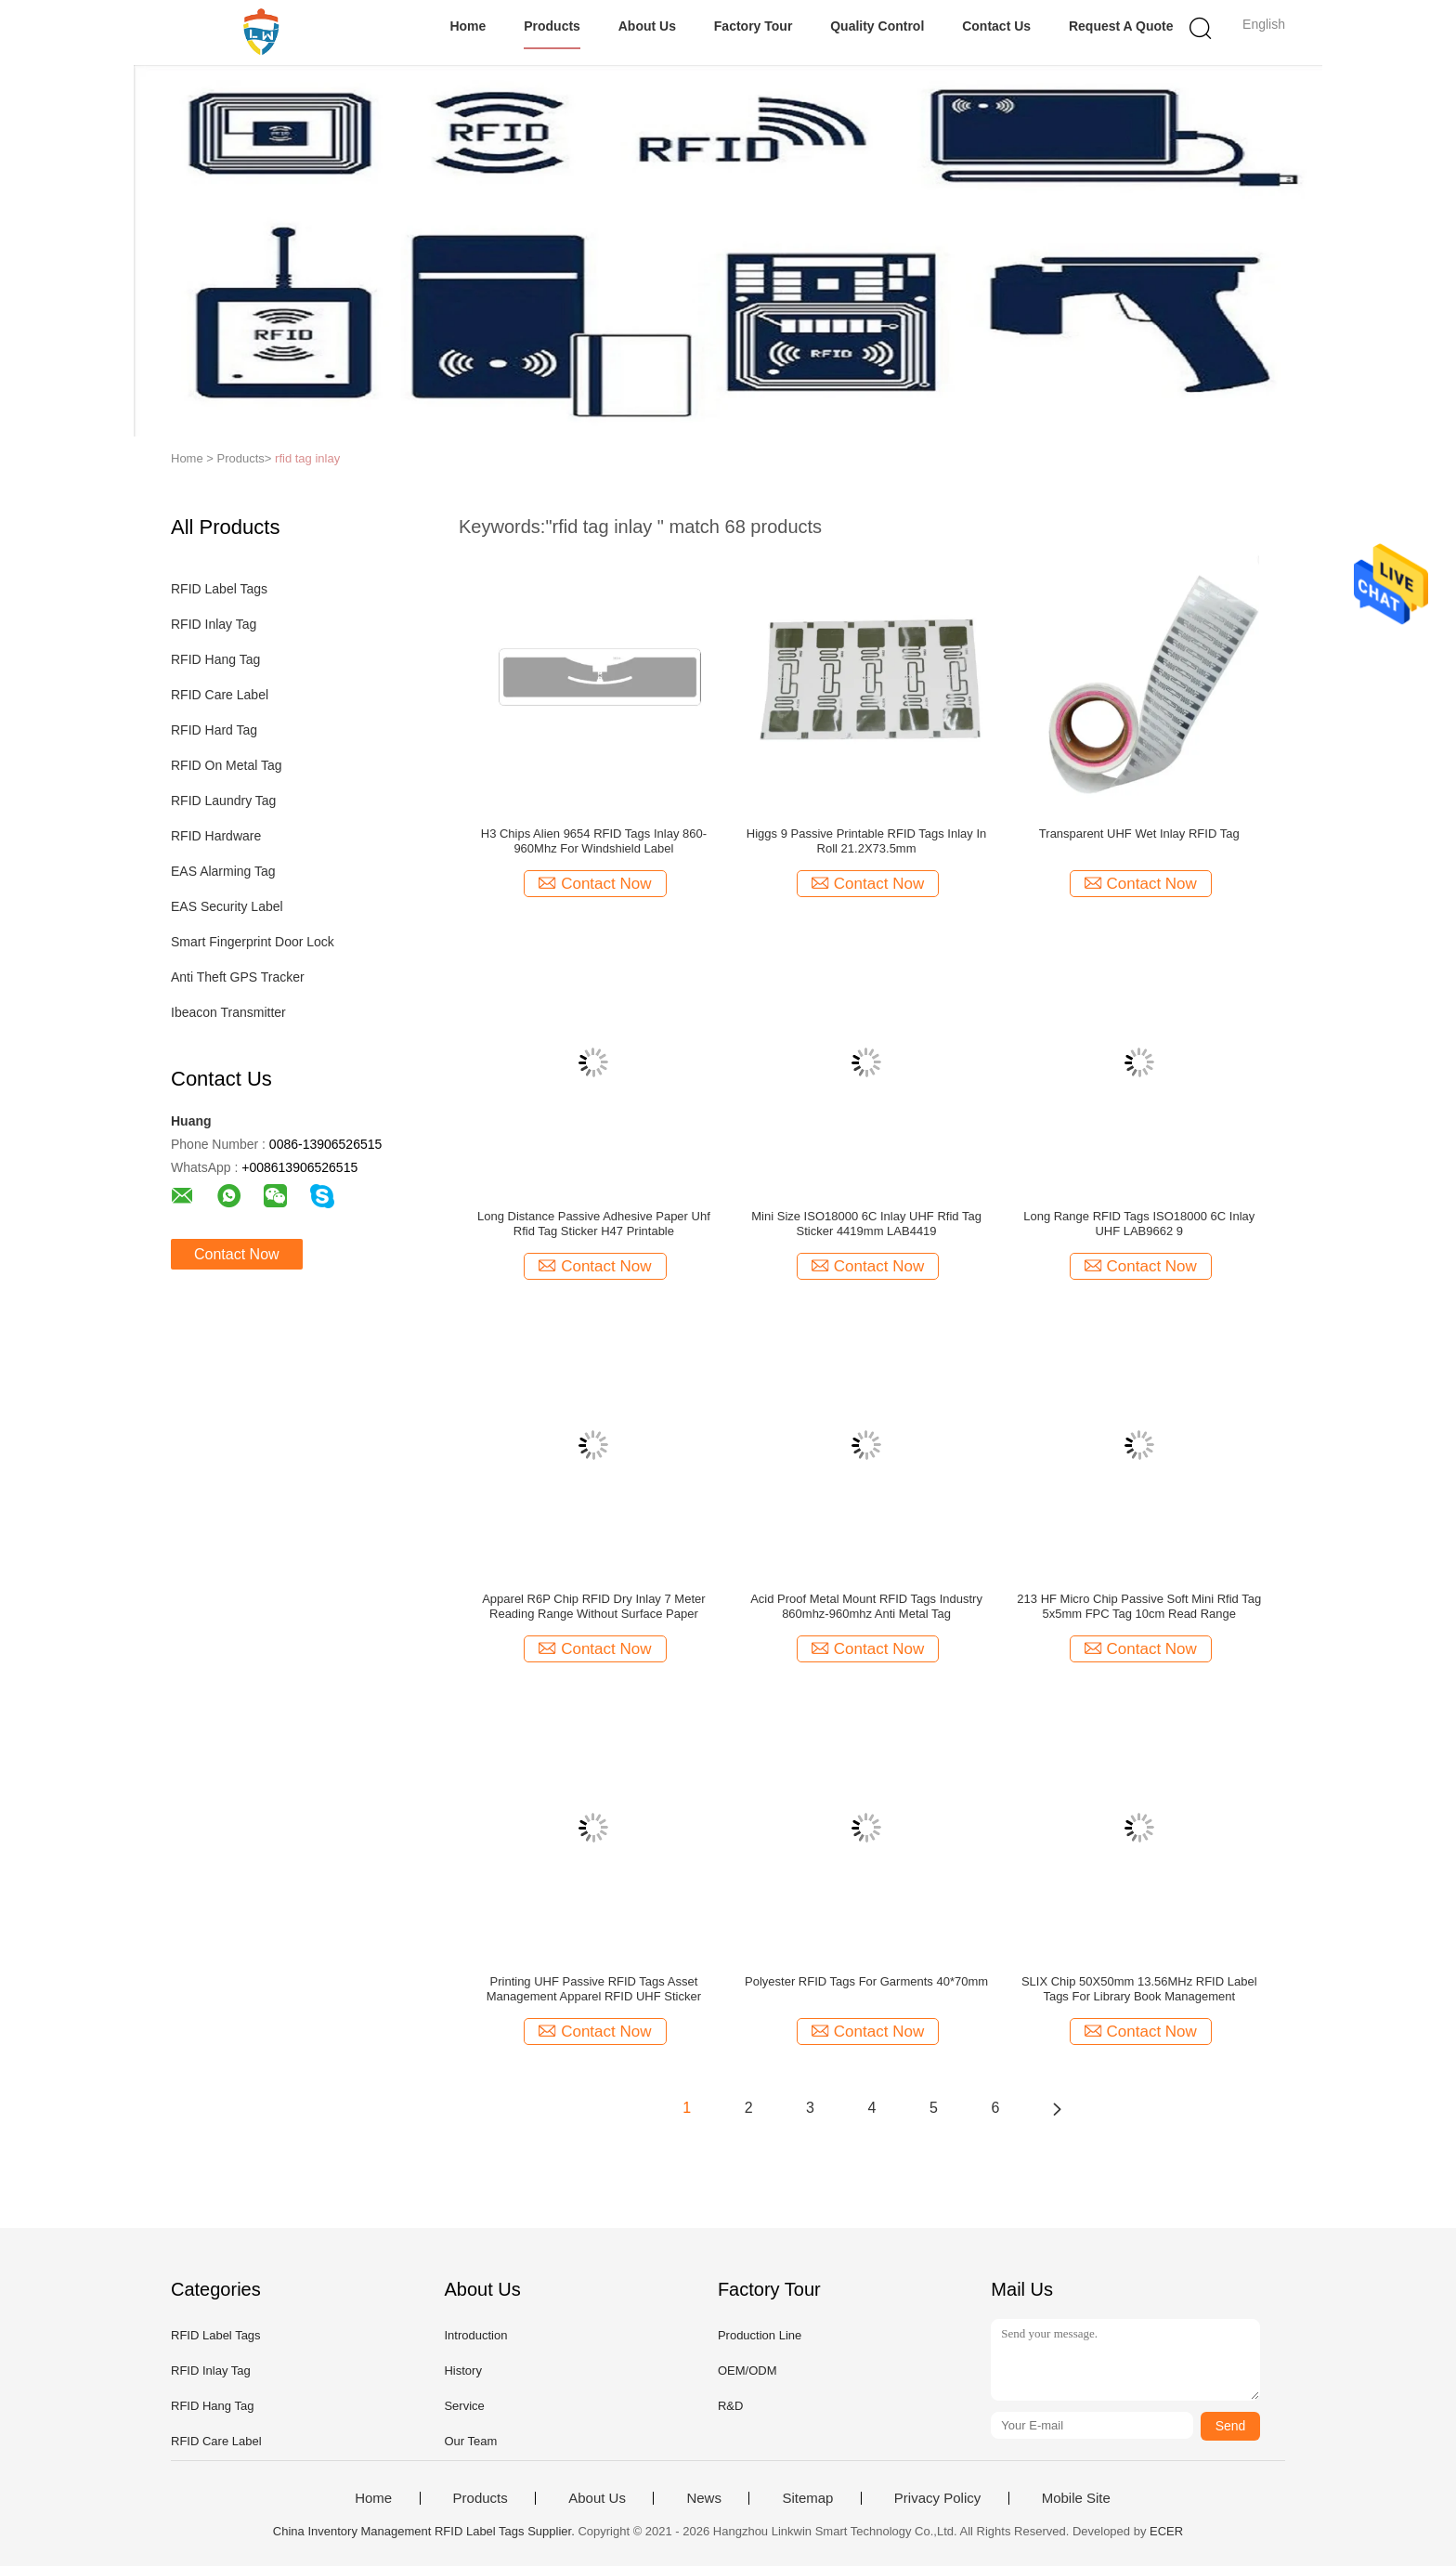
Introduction (475, 2335)
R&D (730, 2406)
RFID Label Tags (219, 588)
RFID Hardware (216, 835)
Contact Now (237, 1254)
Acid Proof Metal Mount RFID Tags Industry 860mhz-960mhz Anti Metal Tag (866, 1606)
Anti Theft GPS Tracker (238, 977)
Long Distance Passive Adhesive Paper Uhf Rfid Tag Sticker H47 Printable (593, 1223)
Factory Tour (753, 26)
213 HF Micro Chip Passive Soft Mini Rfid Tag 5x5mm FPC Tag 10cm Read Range (1139, 1606)
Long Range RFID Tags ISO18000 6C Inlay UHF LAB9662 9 (1138, 1223)
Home (467, 26)
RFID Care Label (219, 694)
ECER (1166, 2531)
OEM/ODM (747, 2370)
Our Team (470, 2441)
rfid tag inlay (307, 458)
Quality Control (877, 26)
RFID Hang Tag (215, 659)
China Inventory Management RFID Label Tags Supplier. (425, 2531)
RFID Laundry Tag (223, 800)
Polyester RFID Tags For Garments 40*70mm (866, 1981)
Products (552, 26)
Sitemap (807, 2498)
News (704, 2498)
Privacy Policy (937, 2498)
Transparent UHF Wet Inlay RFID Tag (1139, 833)
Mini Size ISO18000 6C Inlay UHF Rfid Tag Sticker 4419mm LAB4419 (866, 1223)
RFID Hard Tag (214, 730)
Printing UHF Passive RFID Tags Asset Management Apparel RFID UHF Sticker (594, 1988)
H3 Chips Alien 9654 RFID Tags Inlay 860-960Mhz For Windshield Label (594, 841)
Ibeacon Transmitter (228, 1012)
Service (464, 2406)
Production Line (759, 2335)
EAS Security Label (227, 906)
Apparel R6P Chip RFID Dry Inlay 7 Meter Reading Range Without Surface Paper (593, 1606)
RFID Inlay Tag (213, 624)
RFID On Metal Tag (226, 765)
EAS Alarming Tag (223, 871)
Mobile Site (1076, 2498)
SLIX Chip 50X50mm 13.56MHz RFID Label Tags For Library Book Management (1139, 1988)
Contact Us (996, 26)
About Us (647, 26)
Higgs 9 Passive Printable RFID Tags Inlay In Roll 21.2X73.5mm (866, 841)
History (462, 2370)
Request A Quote (1121, 26)
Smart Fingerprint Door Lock (252, 941)
